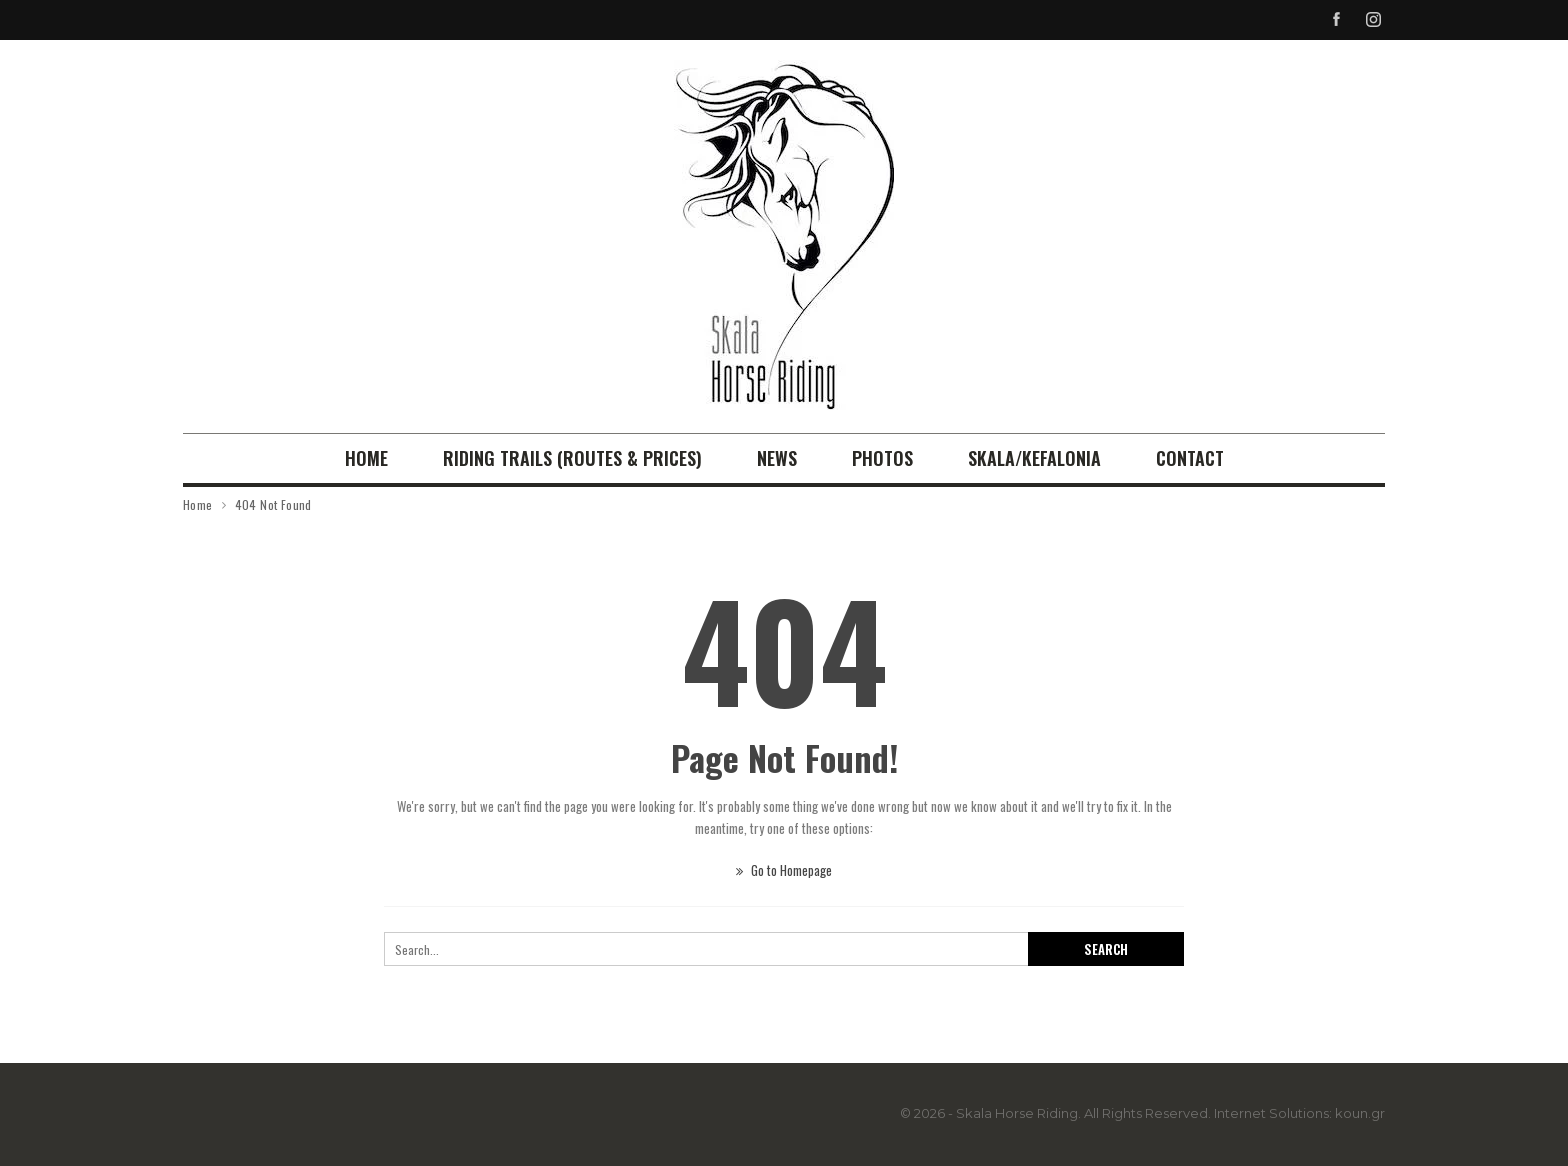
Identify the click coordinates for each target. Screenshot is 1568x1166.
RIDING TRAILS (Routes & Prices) (572, 458)
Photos (882, 458)
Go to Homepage (784, 870)
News (777, 458)
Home (366, 458)
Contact (1190, 458)
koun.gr (1360, 1113)
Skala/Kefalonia (1034, 458)
